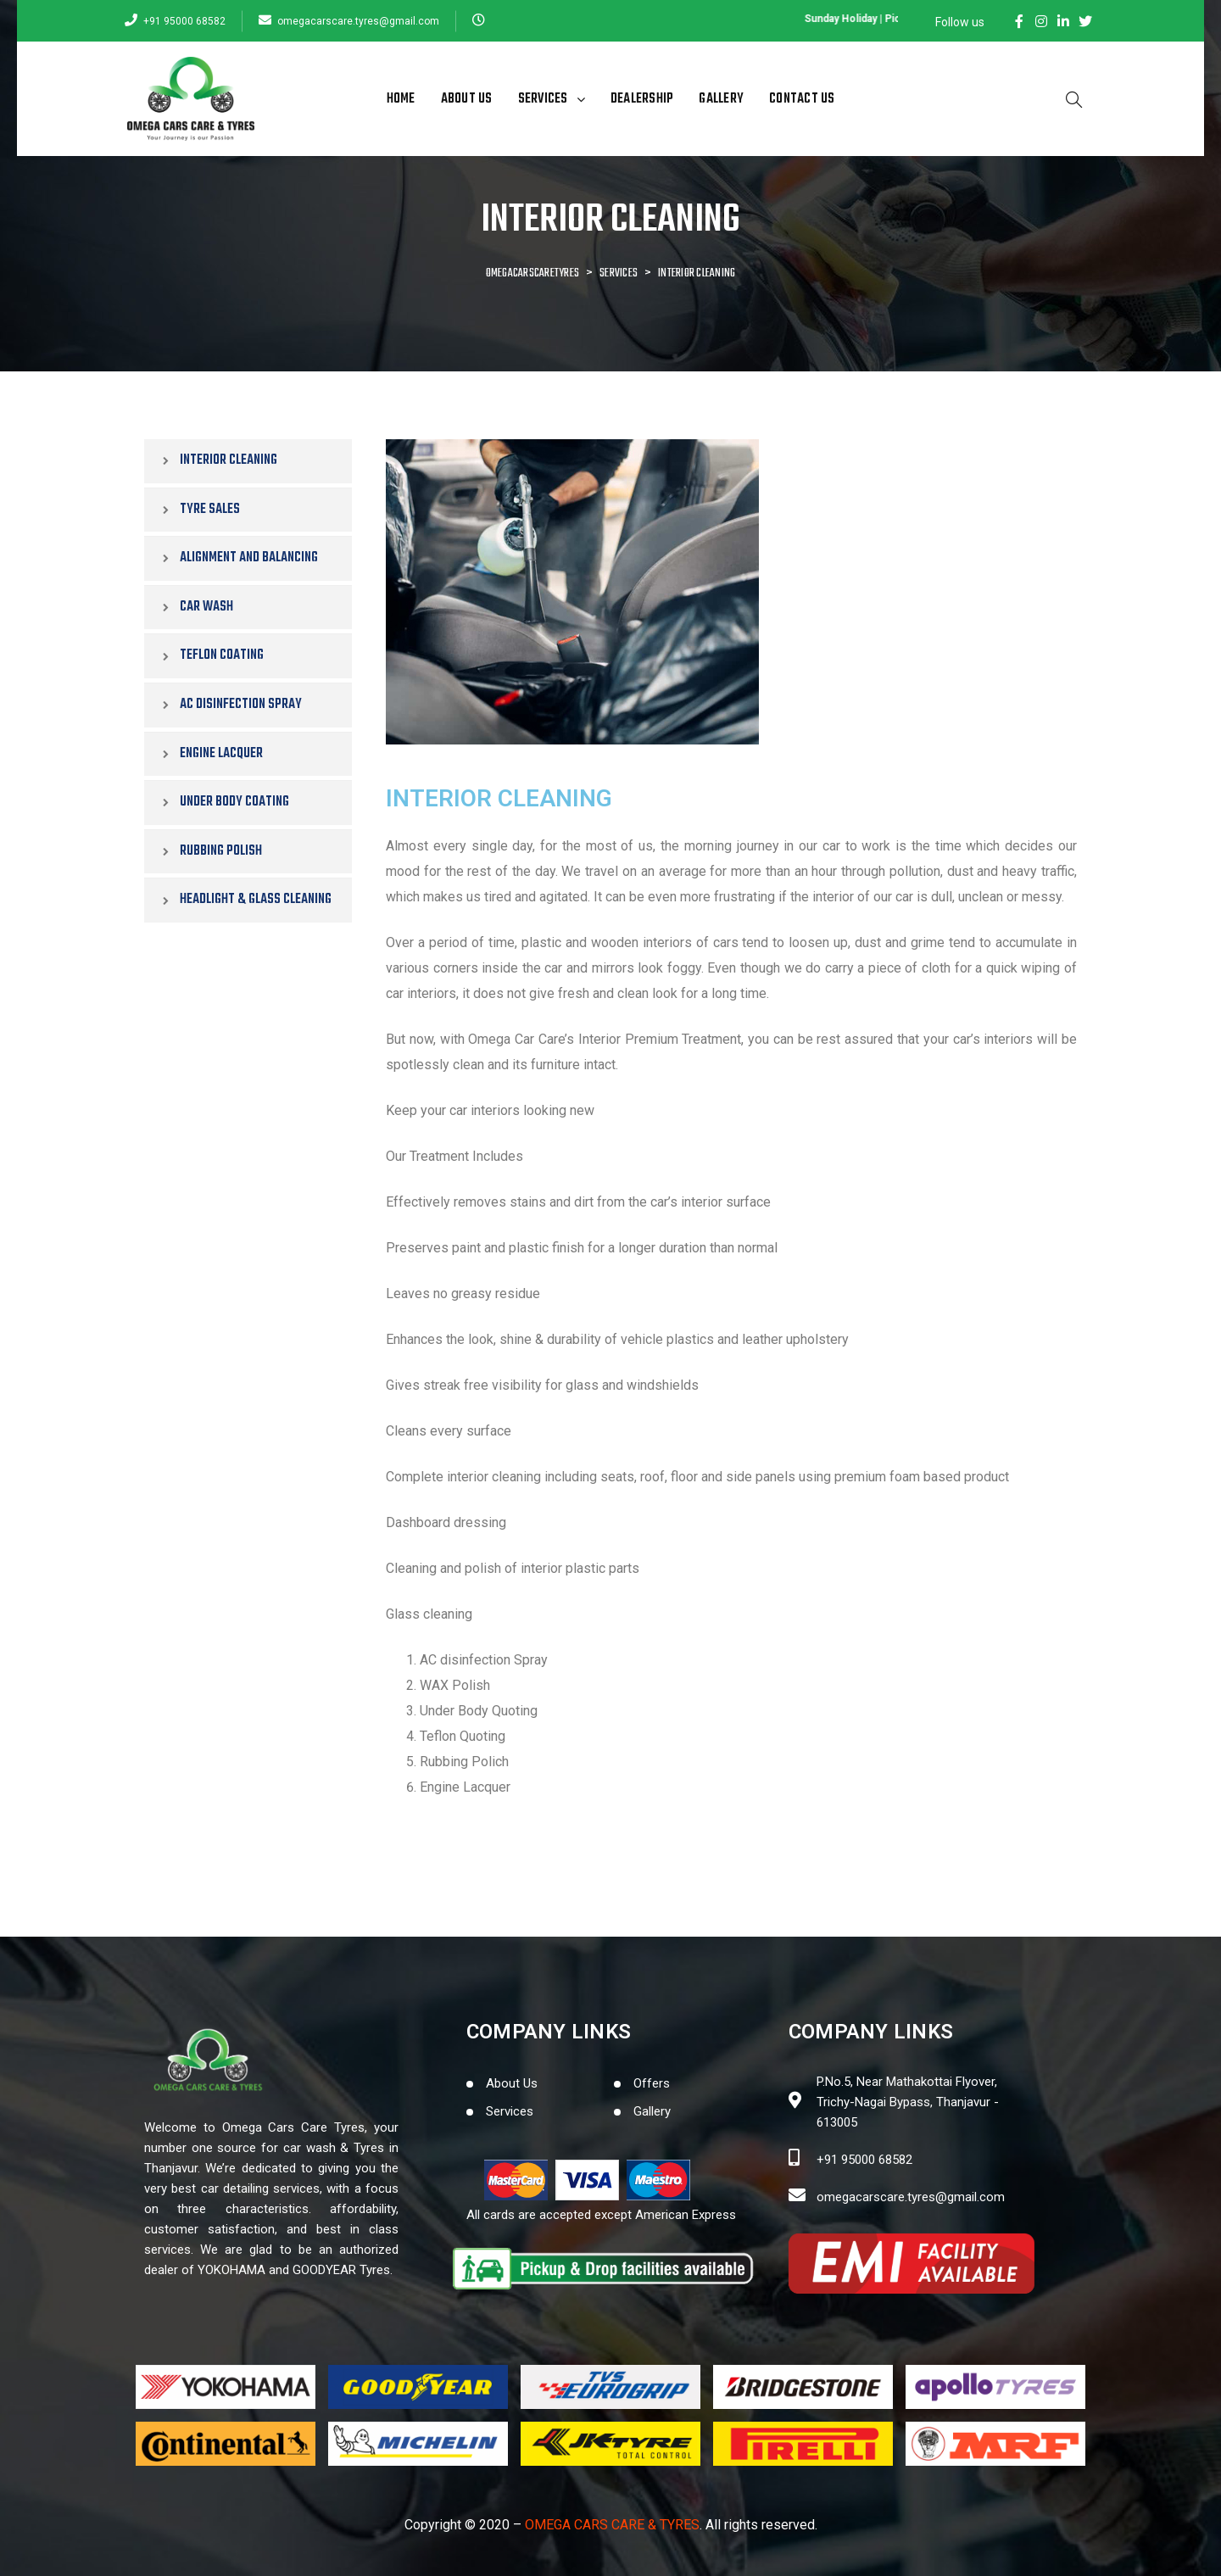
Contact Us (802, 99)
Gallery (721, 99)
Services (551, 99)
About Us (467, 99)
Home (401, 99)
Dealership (642, 99)
